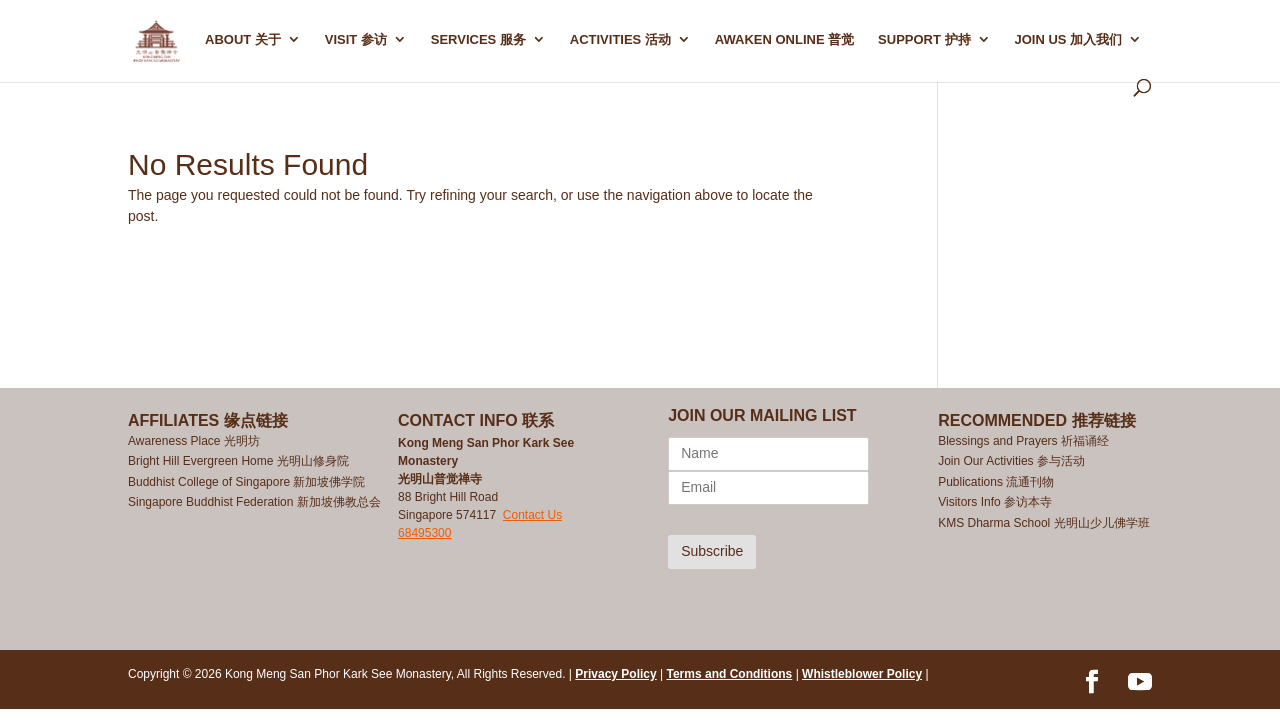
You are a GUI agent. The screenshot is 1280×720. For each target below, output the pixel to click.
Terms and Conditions (730, 674)
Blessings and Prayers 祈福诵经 (1025, 441)
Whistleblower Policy (862, 674)
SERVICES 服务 (478, 40)
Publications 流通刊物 (996, 482)
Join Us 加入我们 (1068, 40)
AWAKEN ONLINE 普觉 (784, 40)
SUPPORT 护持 (924, 40)
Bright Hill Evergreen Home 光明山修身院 (238, 461)
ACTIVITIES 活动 (620, 40)
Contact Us (532, 515)
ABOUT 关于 (243, 40)
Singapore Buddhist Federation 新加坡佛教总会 (254, 502)
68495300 (424, 533)
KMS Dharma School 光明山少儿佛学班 (1043, 523)
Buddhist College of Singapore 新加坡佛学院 (246, 482)
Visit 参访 (356, 40)
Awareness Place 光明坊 (194, 441)
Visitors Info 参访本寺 (995, 502)
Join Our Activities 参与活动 (1011, 461)
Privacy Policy (615, 674)
